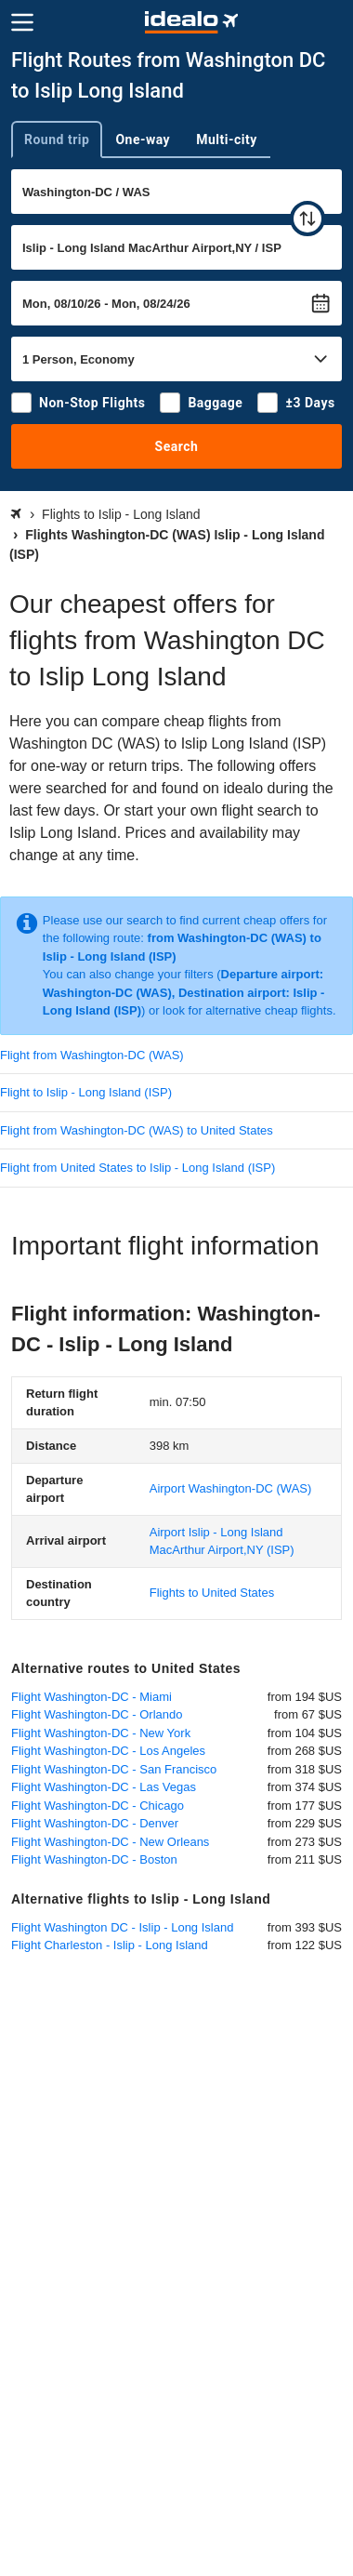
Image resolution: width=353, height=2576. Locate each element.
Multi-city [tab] (226, 139)
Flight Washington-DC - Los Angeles (108, 1751)
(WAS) (231, 1488)
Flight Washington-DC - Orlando (96, 1714)
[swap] (307, 218)
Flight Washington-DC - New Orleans (110, 1842)
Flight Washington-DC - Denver (94, 1823)
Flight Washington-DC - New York (100, 1733)
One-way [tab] (142, 139)
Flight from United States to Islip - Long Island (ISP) (137, 1168)
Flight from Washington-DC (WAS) (92, 1055)
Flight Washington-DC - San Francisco (113, 1769)
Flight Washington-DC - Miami (91, 1697)
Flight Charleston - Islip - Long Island (109, 1945)
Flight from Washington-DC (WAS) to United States (136, 1130)
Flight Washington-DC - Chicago (97, 1805)
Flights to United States (212, 1593)
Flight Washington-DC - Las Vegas (103, 1787)
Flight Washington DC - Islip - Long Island (122, 1927)
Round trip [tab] (56, 139)
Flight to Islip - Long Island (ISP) (86, 1092)
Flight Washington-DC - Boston (94, 1859)
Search (177, 446)
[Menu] (22, 22)
